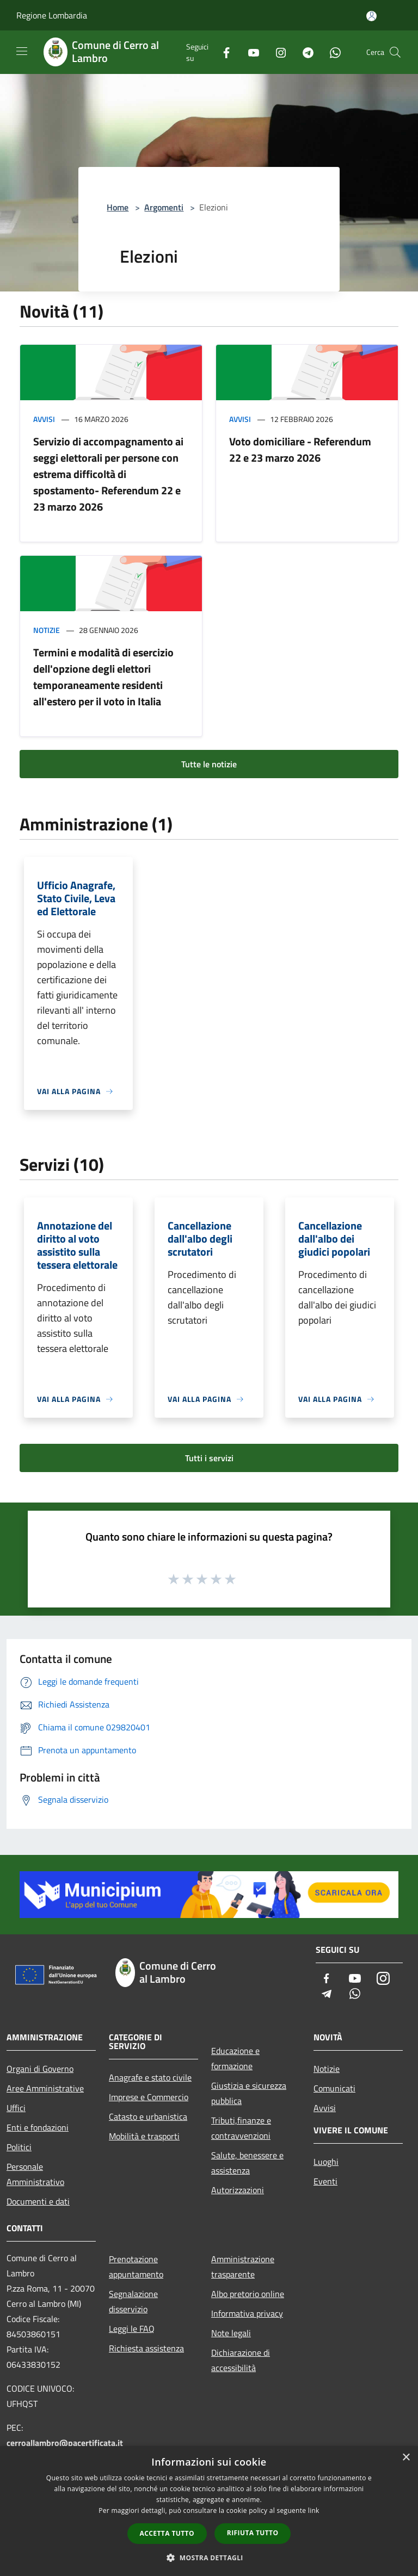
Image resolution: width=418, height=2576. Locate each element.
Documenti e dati (38, 2201)
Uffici (16, 2107)
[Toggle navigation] (21, 51)
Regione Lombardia (51, 15)
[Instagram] (276, 52)
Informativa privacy (247, 2313)
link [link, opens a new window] (313, 2510)
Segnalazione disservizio (133, 2301)
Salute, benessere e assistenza (247, 2163)
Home (117, 207)
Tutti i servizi (209, 1457)
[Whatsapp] (331, 52)
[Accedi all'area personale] (371, 16)
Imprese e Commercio (148, 2096)
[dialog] (209, 2511)
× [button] (406, 2458)
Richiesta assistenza (146, 2348)
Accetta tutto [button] (167, 2533)
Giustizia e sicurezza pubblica (248, 2093)
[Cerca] (395, 52)
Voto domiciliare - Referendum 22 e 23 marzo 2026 (300, 449)
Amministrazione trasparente (242, 2266)
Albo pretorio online (247, 2293)
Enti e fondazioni (38, 2127)
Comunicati (334, 2088)
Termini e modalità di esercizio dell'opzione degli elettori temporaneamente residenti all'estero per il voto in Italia (103, 677)
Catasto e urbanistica (148, 2116)
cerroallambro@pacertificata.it (65, 2442)
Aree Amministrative (45, 2088)
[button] (209, 2557)
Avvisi (44, 419)
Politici (19, 2146)
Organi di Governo (40, 2068)
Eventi (325, 2181)
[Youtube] (249, 52)
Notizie (46, 630)
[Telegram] (304, 52)
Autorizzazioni (237, 2189)
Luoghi (326, 2161)
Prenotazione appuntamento (136, 2266)
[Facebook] (222, 52)
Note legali (231, 2332)
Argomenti (163, 207)
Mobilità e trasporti (144, 2136)
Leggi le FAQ (132, 2328)
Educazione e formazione (235, 2058)
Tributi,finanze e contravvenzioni (241, 2128)
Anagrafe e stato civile (150, 2077)
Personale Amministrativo (35, 2174)
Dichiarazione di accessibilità (240, 2360)
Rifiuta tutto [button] (253, 2532)
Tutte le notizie (209, 764)
